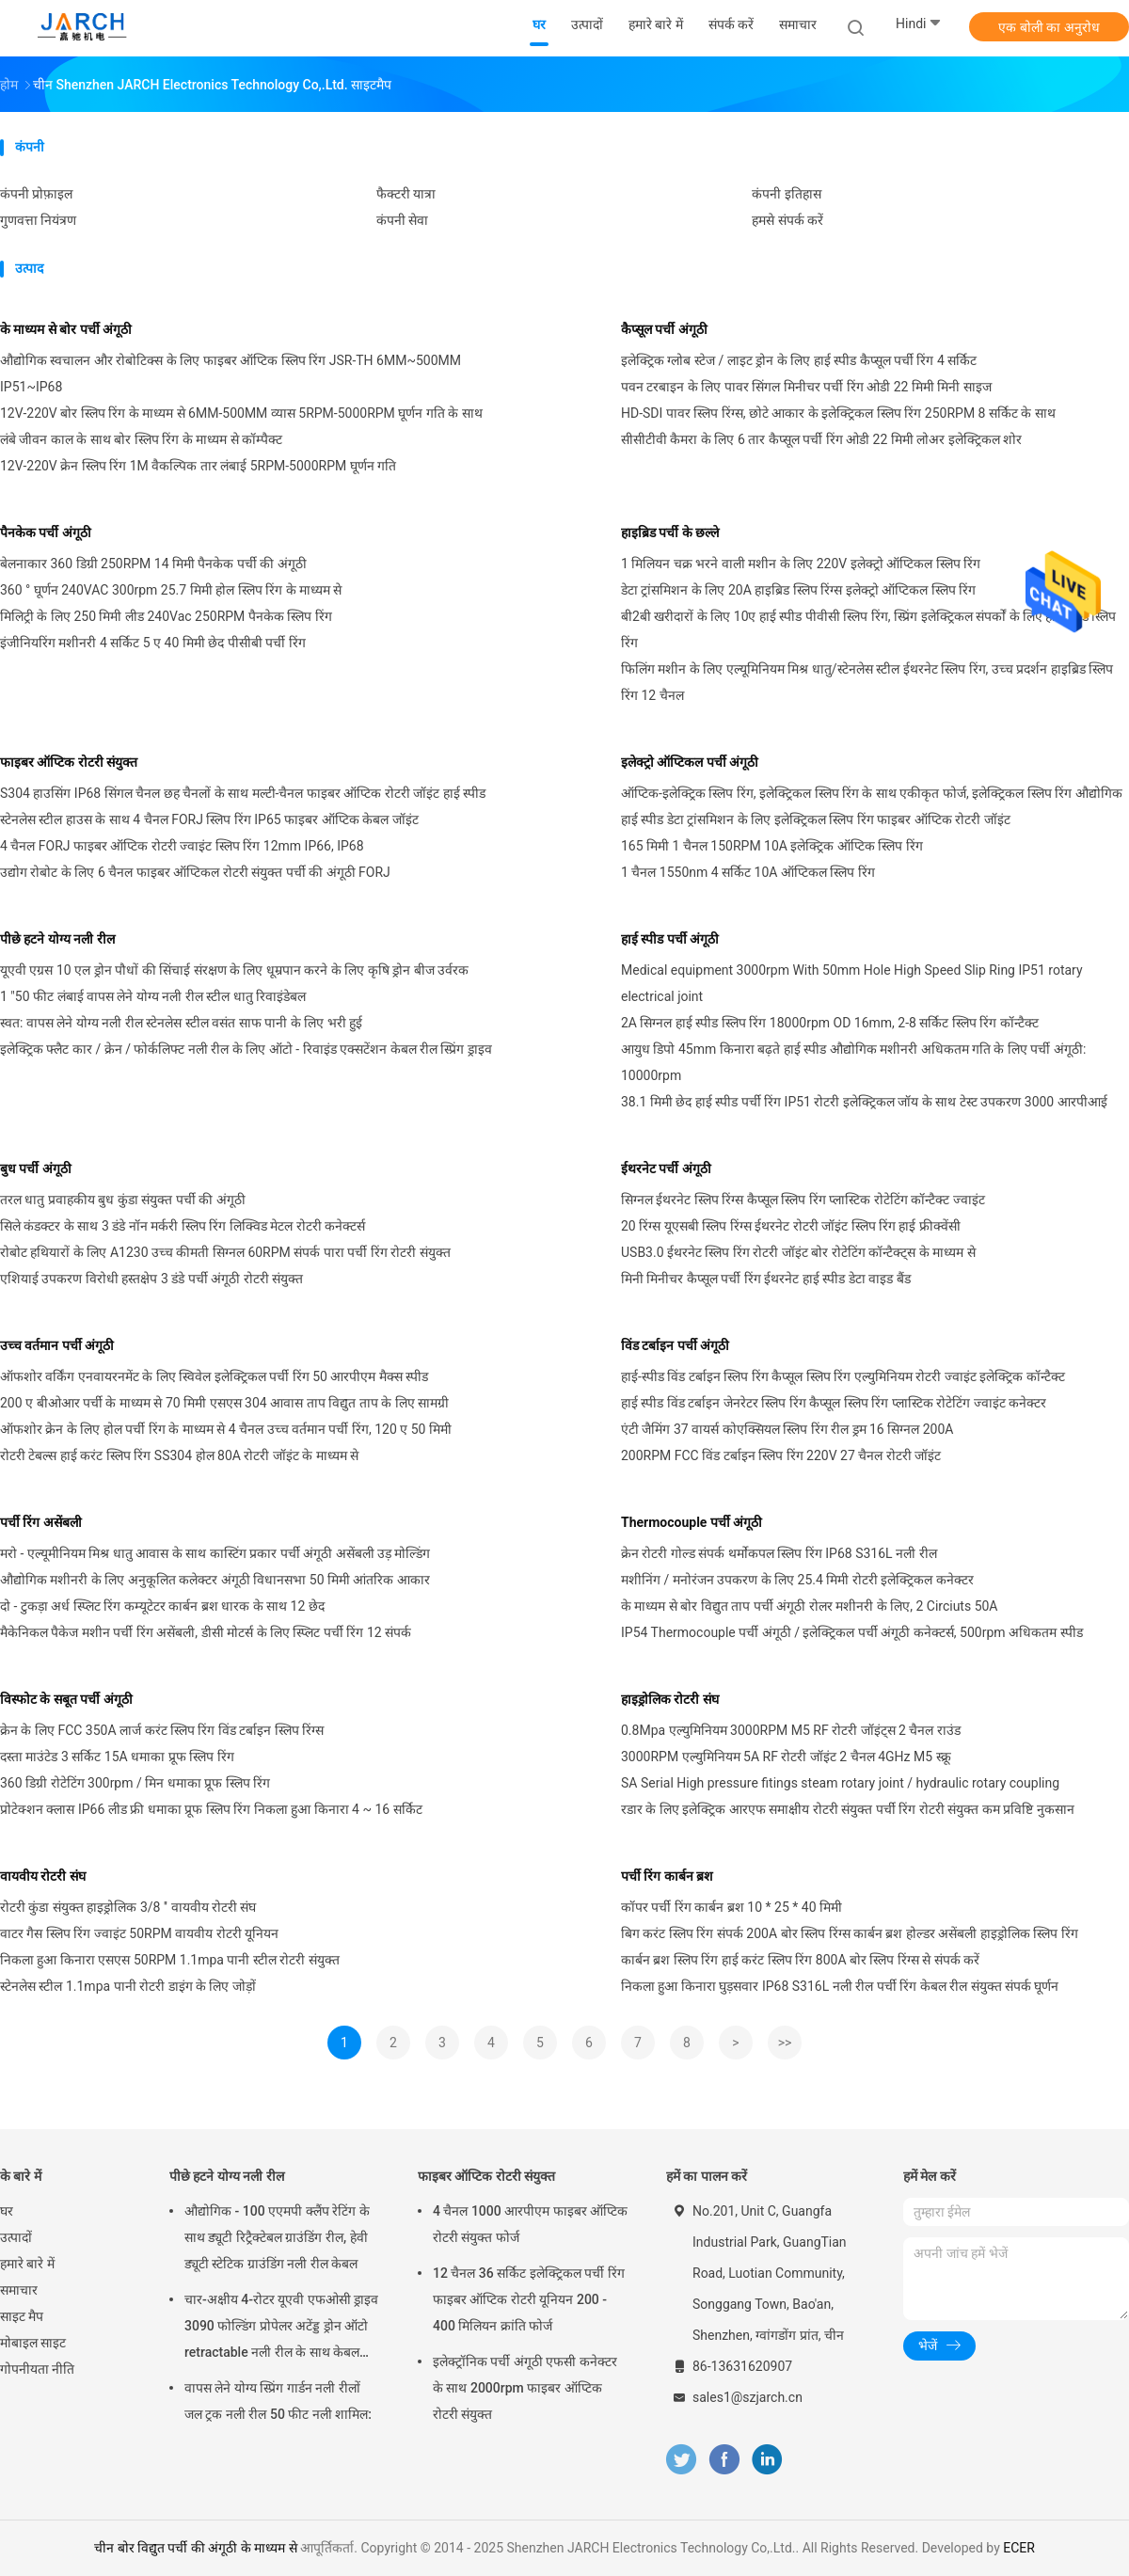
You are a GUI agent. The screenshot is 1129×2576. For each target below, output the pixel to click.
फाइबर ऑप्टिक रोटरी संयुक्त (68, 762)
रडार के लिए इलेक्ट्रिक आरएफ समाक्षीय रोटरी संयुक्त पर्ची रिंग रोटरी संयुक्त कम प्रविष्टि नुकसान (847, 1809)
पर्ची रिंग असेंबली (41, 1522)
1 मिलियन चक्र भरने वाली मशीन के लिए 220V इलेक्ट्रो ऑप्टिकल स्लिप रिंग (800, 563)
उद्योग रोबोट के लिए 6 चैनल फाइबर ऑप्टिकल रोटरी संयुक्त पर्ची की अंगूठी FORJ (195, 872)
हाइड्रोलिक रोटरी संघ (670, 1699)
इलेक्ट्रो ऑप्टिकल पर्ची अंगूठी (689, 762)
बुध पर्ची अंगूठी (36, 1168)
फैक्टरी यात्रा (406, 193)
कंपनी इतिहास (786, 193)
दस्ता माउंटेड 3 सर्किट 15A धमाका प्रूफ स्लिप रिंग (117, 1756)
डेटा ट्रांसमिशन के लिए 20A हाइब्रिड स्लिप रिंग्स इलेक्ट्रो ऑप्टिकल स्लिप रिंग (798, 589)
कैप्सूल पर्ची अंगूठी (664, 329)
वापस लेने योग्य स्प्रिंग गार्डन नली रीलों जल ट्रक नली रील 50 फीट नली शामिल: (278, 2401)
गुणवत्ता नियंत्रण (38, 220)
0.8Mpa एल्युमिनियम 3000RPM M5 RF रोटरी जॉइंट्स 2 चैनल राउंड (791, 1730)
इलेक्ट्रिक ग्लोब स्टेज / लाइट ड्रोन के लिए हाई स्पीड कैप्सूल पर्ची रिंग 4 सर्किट (799, 360)
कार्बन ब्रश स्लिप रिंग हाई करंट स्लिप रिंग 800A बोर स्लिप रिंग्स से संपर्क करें (800, 1959)
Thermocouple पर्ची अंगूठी (691, 1522)
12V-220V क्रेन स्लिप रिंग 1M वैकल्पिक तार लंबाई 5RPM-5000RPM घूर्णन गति (198, 465)
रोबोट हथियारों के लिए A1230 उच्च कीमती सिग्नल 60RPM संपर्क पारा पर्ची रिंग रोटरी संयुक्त (225, 1252)
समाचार (19, 2290)
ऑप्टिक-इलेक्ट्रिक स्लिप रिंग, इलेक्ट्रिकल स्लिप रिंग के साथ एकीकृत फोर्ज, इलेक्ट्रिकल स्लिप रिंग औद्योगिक (871, 793)
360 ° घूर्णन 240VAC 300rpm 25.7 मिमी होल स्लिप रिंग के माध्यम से (171, 589)
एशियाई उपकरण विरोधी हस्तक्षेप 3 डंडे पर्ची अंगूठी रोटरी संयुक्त (151, 1278)
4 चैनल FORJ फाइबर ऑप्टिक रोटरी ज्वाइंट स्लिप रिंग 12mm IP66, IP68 (182, 845)
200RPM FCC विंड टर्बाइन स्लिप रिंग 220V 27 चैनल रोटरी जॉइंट (781, 1455)
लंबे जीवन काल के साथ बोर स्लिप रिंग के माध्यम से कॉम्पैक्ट (141, 439)
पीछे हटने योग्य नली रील (57, 938)
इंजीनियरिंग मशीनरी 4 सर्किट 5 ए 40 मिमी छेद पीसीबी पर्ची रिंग (153, 642)
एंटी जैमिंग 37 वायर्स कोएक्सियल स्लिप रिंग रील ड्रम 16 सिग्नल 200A (787, 1429)
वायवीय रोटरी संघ (43, 1876)
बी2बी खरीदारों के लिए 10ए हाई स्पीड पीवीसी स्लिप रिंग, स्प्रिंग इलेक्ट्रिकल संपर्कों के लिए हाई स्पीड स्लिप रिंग (868, 629)
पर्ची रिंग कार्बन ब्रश (667, 1876)
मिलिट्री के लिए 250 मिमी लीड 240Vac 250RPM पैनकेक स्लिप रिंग (166, 616)
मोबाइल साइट (33, 2342)
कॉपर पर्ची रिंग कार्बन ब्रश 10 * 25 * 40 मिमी (731, 1907)
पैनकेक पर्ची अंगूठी (45, 532)
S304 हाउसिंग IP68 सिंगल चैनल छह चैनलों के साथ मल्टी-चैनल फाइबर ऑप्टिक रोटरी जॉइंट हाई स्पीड (242, 793)
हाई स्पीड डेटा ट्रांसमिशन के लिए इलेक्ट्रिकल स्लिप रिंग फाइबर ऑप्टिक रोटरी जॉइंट (815, 819)
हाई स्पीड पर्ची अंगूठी (670, 938)
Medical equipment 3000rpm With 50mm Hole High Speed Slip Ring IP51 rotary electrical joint (852, 983)
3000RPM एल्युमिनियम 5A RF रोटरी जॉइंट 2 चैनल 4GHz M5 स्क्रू (786, 1756)
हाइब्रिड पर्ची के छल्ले (670, 532)
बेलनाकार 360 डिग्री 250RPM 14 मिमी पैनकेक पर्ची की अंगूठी (153, 563)
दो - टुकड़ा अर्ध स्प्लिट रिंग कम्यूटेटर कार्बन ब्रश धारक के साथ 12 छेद (162, 1606)
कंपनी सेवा (402, 220)
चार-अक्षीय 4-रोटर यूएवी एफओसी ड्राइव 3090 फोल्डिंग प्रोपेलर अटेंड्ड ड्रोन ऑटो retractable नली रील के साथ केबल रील (281, 2328)
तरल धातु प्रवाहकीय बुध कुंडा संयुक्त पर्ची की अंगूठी (123, 1199)
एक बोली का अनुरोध (1048, 27)
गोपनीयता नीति (37, 2369)
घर (6, 2210)
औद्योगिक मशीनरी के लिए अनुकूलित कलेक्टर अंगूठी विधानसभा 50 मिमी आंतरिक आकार (215, 1579)
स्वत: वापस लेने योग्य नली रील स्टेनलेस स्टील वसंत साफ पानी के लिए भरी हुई (181, 1022)
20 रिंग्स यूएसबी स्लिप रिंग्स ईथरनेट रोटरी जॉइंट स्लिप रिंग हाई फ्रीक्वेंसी (791, 1225)
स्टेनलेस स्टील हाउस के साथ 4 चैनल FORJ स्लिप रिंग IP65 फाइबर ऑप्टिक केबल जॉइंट (209, 819)
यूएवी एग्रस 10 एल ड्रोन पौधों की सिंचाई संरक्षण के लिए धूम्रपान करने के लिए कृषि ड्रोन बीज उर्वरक (234, 970)
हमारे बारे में (27, 2263)
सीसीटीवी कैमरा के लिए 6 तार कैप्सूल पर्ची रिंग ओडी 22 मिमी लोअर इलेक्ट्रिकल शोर (821, 439)
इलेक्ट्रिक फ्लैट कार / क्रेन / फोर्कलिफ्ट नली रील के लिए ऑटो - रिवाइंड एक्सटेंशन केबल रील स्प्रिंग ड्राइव (246, 1049)
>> (785, 2042)
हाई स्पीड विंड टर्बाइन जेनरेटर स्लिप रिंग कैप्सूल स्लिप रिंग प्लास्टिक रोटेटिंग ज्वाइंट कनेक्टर (833, 1402)
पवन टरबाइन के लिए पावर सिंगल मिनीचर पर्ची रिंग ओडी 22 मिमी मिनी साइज (806, 386)
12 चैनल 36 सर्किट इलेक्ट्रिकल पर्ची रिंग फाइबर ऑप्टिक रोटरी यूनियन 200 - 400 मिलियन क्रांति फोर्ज (529, 2299)
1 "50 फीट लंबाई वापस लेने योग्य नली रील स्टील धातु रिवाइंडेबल (153, 996)
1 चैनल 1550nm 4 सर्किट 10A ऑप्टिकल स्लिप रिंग (748, 872)
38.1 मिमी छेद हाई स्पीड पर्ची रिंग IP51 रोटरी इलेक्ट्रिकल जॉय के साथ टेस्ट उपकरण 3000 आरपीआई (864, 1101)
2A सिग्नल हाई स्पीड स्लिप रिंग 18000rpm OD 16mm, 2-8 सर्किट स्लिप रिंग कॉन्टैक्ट (830, 1022)
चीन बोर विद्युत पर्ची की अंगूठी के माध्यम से (195, 2547)
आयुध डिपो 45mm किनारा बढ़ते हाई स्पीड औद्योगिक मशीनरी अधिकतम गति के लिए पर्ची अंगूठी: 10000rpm (853, 1062)
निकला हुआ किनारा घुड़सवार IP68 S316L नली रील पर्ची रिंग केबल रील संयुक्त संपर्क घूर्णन (839, 1986)
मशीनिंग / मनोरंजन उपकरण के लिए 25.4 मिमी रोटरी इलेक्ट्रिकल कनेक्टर (797, 1579)
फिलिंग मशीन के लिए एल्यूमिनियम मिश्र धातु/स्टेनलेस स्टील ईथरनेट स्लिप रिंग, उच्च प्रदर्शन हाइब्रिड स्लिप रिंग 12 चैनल (867, 682)
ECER (1019, 2547)
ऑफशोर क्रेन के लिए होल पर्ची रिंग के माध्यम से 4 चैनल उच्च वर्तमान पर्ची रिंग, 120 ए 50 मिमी (226, 1429)
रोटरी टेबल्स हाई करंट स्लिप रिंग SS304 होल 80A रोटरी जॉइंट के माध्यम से (179, 1455)
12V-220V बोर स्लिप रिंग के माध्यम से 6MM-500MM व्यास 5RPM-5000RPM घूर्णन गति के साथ (241, 413)
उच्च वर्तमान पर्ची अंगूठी (57, 1345)
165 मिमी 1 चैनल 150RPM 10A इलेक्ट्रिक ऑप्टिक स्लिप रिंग (772, 845)
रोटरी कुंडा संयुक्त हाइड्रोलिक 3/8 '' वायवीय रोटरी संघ (128, 1907)
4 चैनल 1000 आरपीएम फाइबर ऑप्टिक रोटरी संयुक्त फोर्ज (530, 2224)
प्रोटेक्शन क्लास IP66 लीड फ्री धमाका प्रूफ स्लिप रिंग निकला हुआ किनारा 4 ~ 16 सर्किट (211, 1809)
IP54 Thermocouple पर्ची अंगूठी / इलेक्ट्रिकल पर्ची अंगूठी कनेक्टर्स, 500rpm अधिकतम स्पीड (852, 1632)
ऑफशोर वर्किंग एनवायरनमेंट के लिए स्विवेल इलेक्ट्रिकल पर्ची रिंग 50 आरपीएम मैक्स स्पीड (214, 1376)
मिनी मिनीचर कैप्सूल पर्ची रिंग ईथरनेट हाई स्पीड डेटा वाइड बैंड (766, 1278)
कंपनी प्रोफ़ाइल (36, 193)
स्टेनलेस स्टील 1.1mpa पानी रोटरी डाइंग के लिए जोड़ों (128, 1986)
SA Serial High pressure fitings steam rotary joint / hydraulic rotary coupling (840, 1782)
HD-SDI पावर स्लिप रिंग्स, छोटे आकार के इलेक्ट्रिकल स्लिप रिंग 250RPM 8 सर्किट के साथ (838, 413)
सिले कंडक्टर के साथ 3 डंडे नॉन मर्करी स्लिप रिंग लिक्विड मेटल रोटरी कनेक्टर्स (182, 1225)
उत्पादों (16, 2237)
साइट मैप (21, 2316)
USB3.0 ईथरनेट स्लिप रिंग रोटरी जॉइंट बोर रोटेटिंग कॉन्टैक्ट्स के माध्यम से (798, 1252)
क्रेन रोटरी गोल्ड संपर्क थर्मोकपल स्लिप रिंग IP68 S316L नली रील (779, 1553)
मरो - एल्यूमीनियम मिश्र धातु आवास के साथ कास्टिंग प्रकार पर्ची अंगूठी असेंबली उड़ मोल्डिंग (215, 1553)
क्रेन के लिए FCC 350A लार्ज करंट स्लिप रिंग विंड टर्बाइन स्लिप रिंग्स (162, 1730)
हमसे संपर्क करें (787, 220)
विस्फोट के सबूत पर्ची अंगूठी (66, 1699)
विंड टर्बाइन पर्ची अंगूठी (675, 1345)
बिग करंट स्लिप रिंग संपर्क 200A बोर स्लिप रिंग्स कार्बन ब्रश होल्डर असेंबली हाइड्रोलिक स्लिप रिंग (849, 1933)
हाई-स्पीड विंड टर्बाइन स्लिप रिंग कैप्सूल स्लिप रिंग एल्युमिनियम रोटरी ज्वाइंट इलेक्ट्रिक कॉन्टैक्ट (843, 1376)
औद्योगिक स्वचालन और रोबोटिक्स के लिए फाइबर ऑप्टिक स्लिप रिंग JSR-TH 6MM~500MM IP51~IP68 (230, 373)
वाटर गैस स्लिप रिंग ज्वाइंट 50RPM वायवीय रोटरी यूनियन (139, 1933)
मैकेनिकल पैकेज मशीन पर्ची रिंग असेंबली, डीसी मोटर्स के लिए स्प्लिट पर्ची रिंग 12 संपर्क (205, 1632)
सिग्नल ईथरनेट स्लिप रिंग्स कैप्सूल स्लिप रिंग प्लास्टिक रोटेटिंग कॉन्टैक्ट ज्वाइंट (803, 1199)
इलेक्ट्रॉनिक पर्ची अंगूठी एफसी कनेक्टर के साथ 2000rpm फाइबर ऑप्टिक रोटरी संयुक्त (525, 2388)
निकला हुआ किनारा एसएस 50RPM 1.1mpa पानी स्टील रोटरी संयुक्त (170, 1959)
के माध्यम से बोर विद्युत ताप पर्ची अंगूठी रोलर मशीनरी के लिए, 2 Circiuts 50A (809, 1606)
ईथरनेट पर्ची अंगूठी (666, 1168)
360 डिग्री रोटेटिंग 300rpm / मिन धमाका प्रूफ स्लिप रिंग (135, 1782)
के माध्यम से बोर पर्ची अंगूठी (66, 329)
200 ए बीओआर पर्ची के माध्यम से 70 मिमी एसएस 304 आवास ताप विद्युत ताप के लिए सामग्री (224, 1402)
